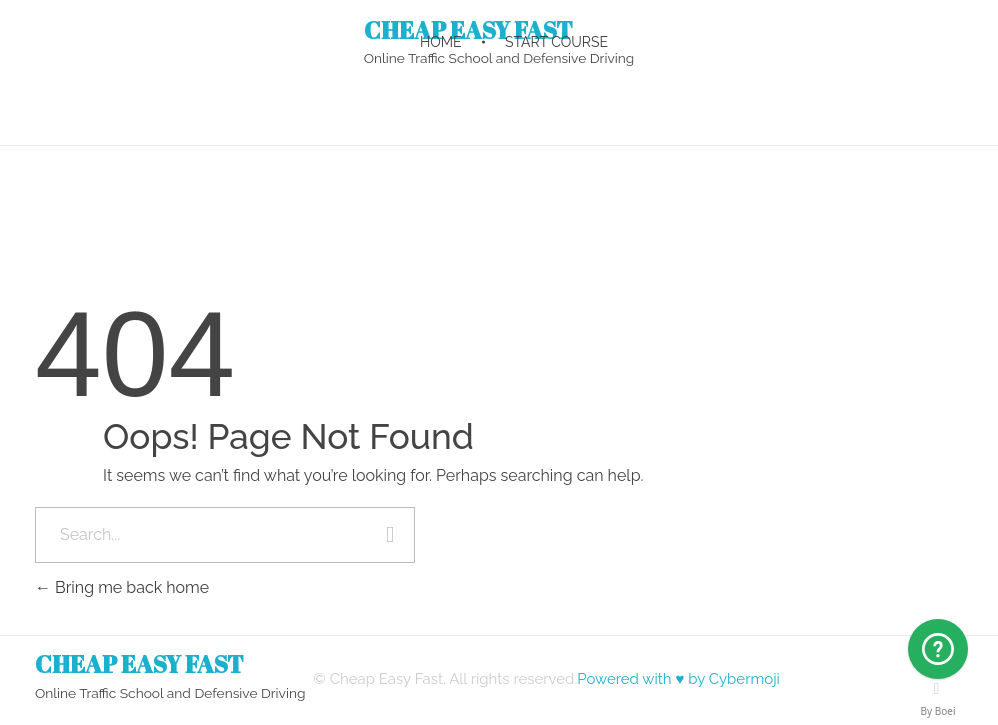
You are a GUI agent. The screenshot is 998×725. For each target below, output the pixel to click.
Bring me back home (122, 587)
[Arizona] (938, 649)
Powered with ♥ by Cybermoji (678, 679)
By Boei (938, 711)
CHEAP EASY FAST (139, 664)
